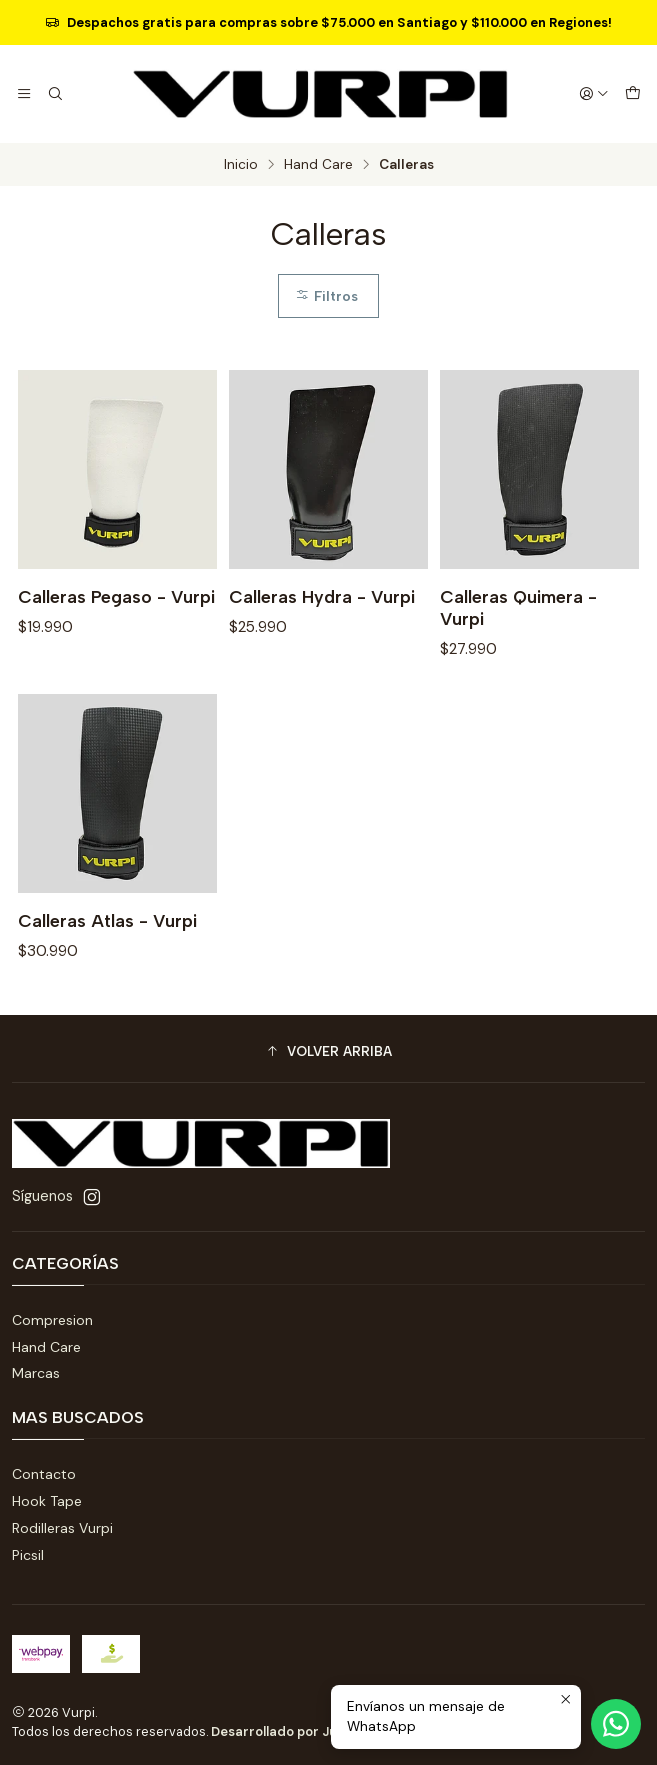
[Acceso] (594, 94)
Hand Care (318, 165)
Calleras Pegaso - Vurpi (116, 596)
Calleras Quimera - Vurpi (518, 607)
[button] (328, 1051)
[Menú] (24, 94)
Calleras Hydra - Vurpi (322, 596)
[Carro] (633, 94)
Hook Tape (47, 1501)
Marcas (36, 1373)
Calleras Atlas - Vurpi (107, 988)
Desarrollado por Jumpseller (301, 1731)
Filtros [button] (326, 296)
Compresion (52, 1320)
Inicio (241, 165)
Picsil (28, 1555)
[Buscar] (54, 94)
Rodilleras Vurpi (62, 1528)
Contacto (44, 1474)
